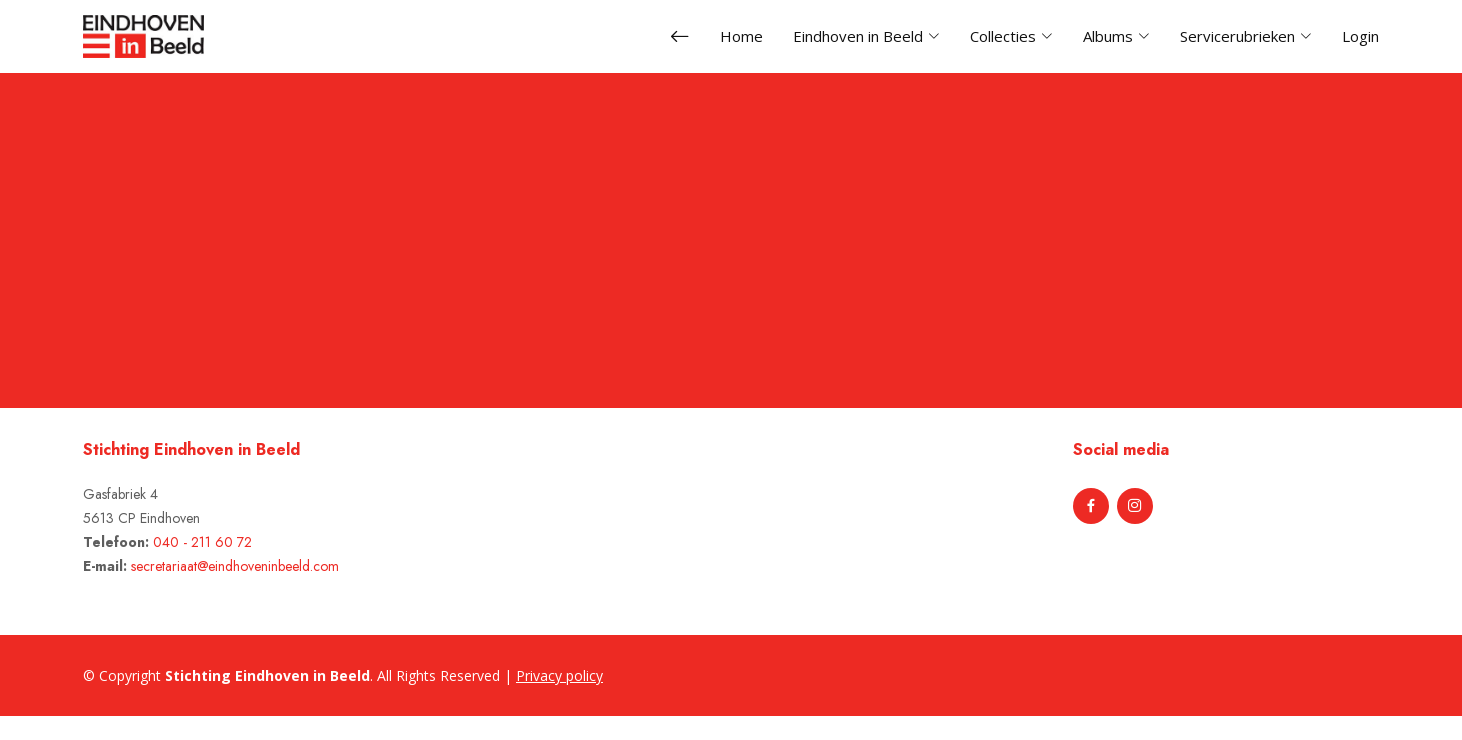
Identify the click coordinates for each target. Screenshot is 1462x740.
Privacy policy (559, 675)
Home (741, 36)
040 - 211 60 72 (202, 542)
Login (1360, 36)
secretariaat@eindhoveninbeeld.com (235, 566)
